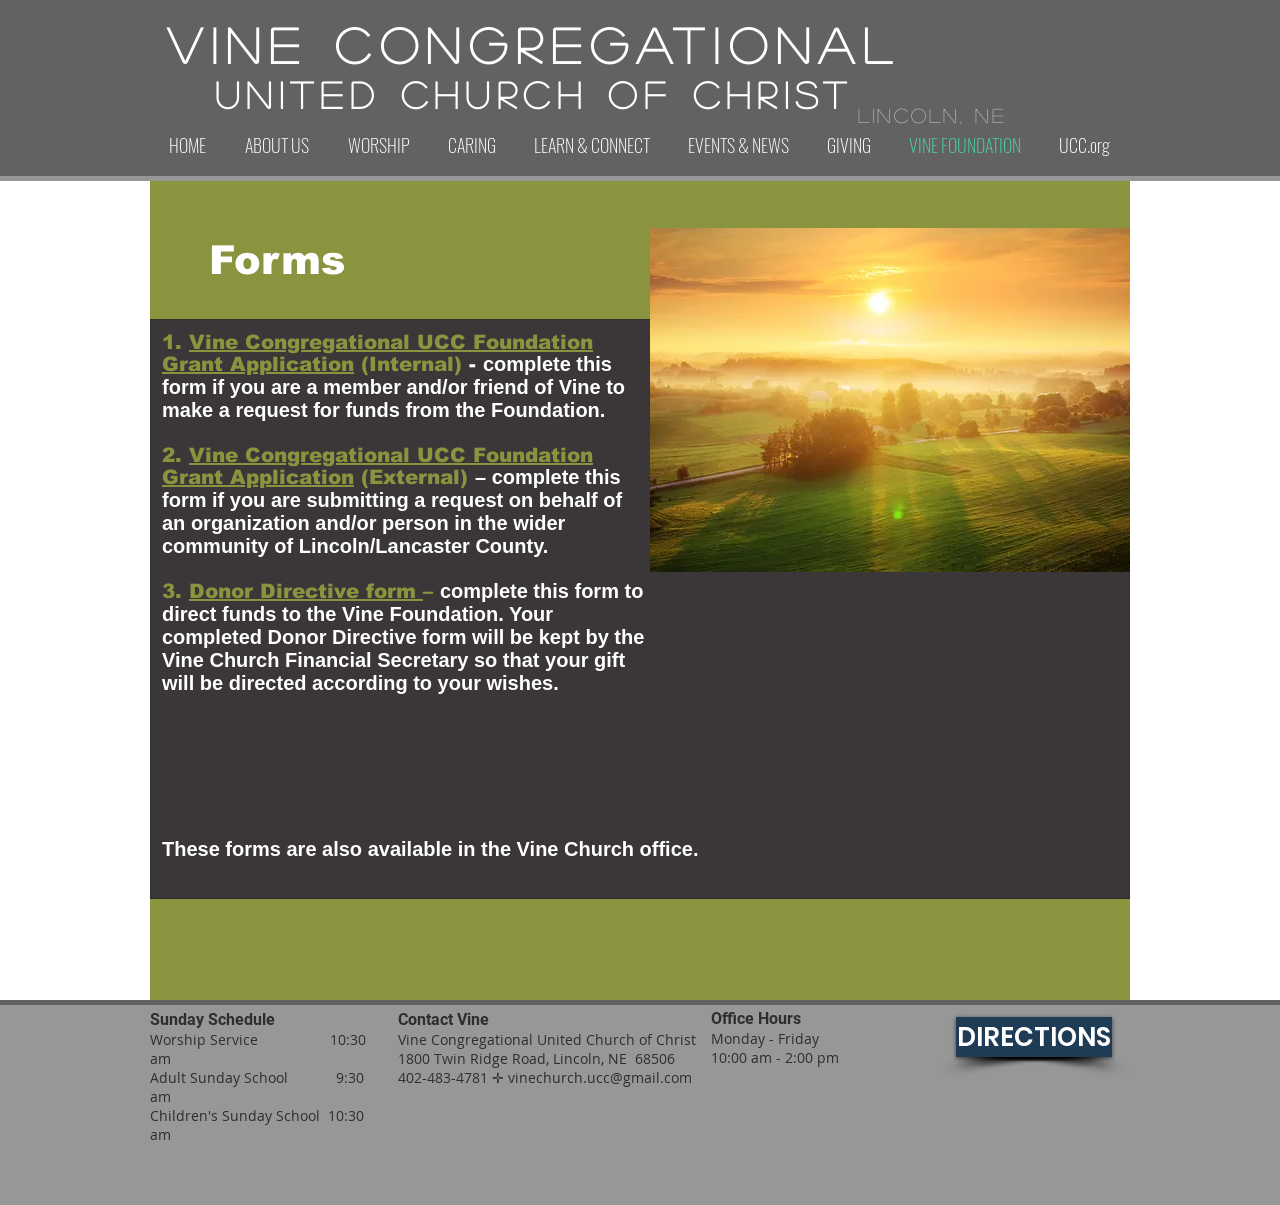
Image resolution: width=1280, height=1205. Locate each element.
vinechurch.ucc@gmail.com (600, 1077)
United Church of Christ (534, 94)
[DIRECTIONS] (1034, 1037)
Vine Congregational (534, 44)
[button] (276, 145)
